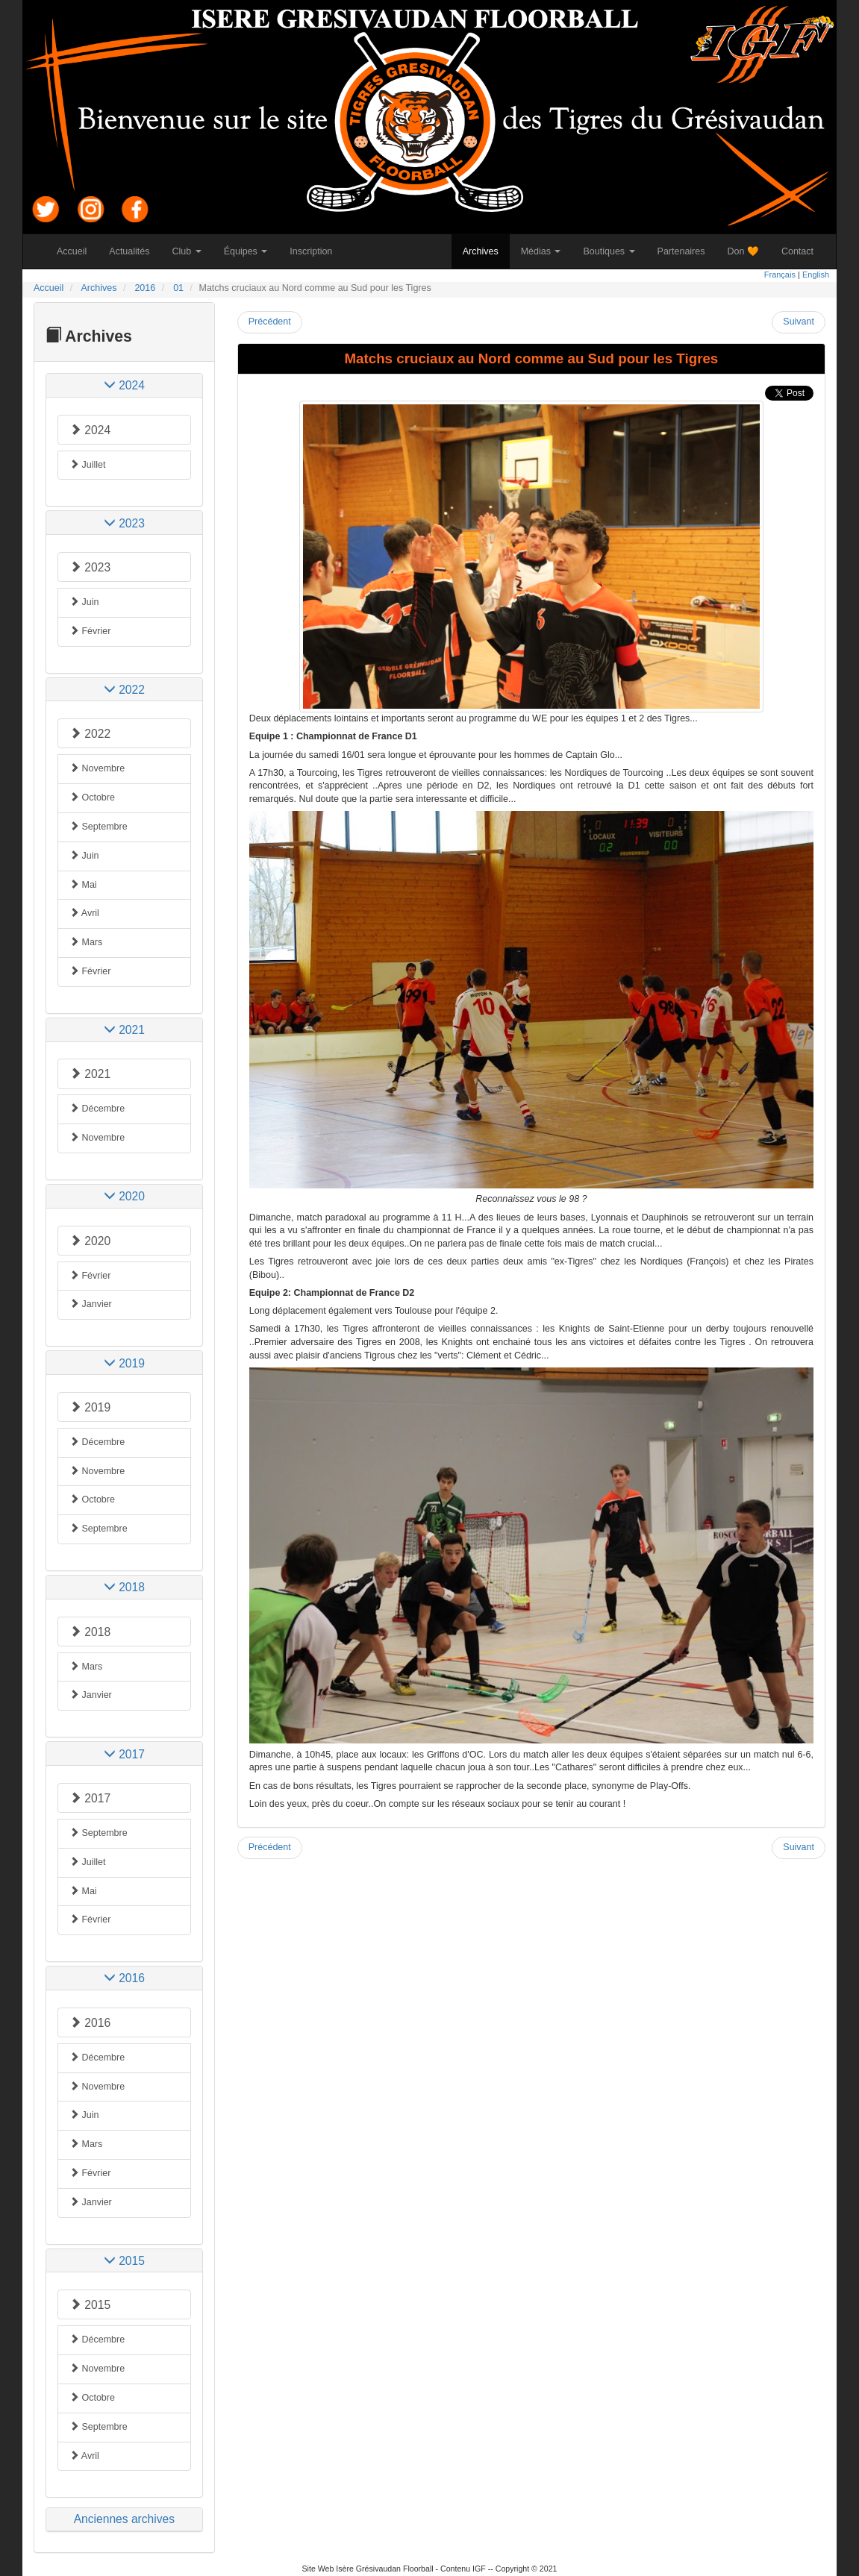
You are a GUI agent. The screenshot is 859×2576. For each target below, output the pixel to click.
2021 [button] (124, 1030)
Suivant (798, 321)
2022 (89, 733)
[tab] (124, 385)
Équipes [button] (246, 251)
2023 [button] (124, 523)
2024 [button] (124, 385)
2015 (89, 2304)
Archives (486, 251)
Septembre (98, 826)
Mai (83, 885)
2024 (89, 430)
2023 (89, 567)
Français (780, 274)
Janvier (90, 1304)
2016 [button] (124, 1978)
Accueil (77, 251)
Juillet (87, 465)
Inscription (316, 251)
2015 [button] (124, 2260)
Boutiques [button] (608, 251)
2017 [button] (124, 1754)
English (815, 274)
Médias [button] (541, 251)
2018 (89, 1632)
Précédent (270, 321)
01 (178, 288)
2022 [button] (124, 689)
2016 (144, 288)
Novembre (97, 768)
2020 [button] (124, 1196)
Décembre (97, 1108)
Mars (85, 942)
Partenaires (686, 251)
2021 (89, 1074)
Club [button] (187, 251)
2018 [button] (124, 1587)
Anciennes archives (124, 2519)
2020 (89, 1241)
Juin (84, 602)
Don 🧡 (749, 251)
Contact (803, 251)
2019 (89, 1407)
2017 (89, 1798)
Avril (84, 913)
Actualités (134, 251)
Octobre (92, 797)
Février (89, 631)
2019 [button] (124, 1363)
